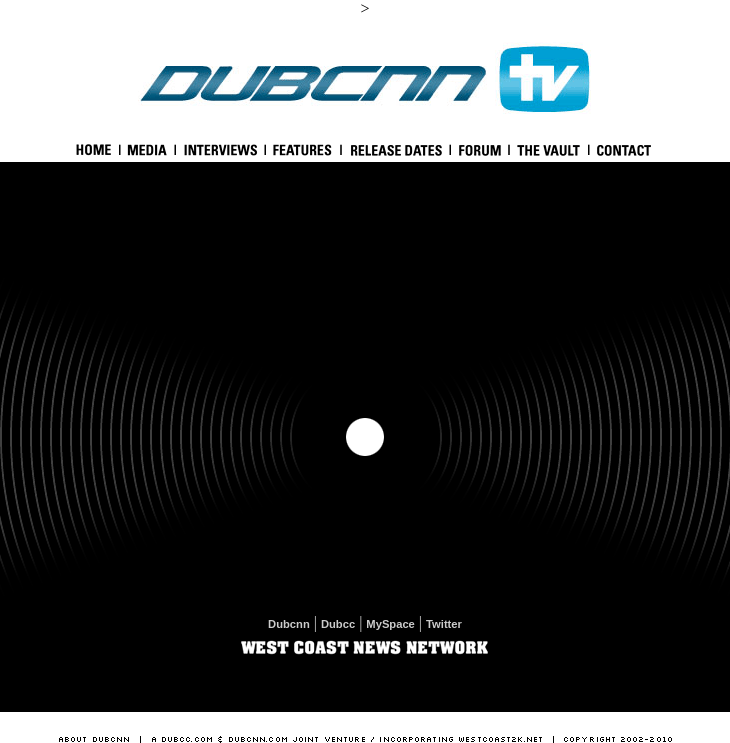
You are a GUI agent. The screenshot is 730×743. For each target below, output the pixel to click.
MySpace (390, 624)
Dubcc (338, 624)
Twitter (444, 624)
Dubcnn (289, 624)
